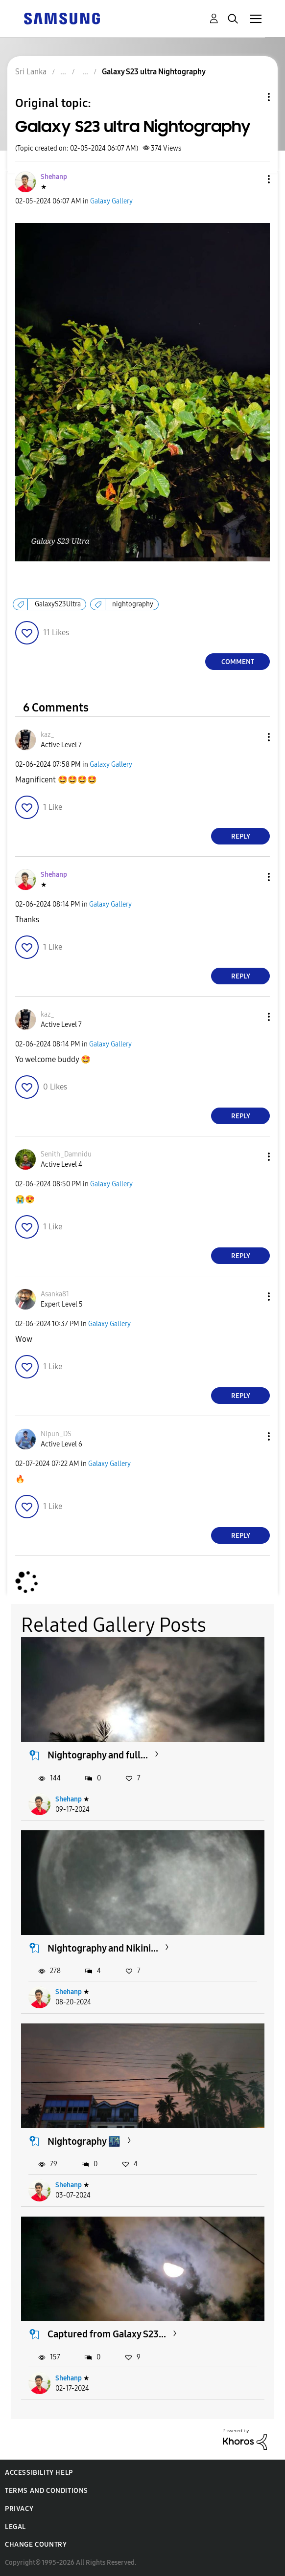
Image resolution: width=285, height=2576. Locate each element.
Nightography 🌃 (84, 2141)
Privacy (19, 2509)
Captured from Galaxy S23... (107, 2334)
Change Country (36, 2544)
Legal (15, 2527)
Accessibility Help (39, 2472)
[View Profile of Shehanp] (54, 177)
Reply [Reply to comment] (240, 836)
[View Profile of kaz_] (47, 735)
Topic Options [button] (252, 97)
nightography (132, 604)
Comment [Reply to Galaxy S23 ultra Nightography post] (237, 662)
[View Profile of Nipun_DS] (56, 1434)
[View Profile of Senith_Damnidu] (66, 1154)
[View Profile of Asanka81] (55, 1294)
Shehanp (68, 1799)
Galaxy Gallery (111, 201)
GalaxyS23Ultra (58, 604)
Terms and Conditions (46, 2491)
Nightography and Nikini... (103, 1948)
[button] (252, 179)
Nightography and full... (98, 1755)
